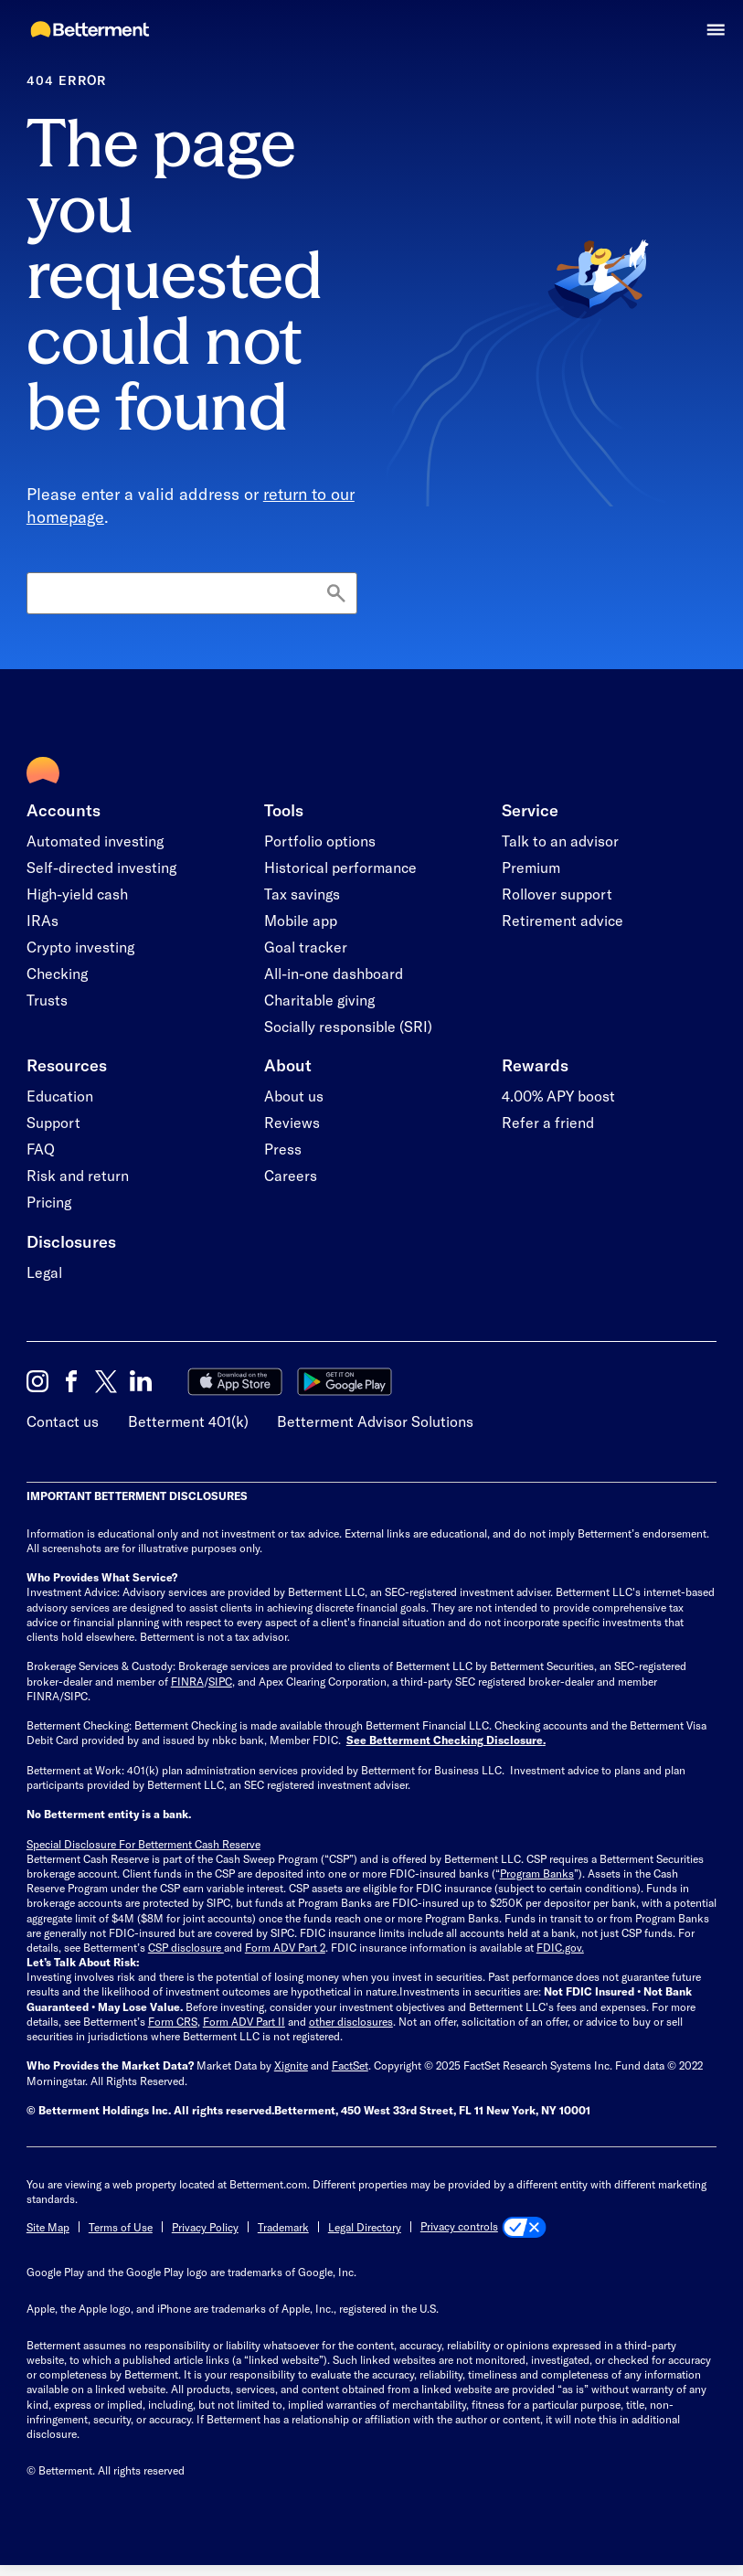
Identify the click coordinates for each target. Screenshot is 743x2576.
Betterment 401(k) (188, 1421)
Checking (57, 973)
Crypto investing (80, 946)
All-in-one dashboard (333, 973)
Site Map (48, 2226)
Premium (531, 867)
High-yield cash (77, 893)
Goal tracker (305, 946)
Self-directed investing (101, 867)
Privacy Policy (205, 2226)
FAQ (41, 1148)
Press (283, 1148)
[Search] (192, 593)
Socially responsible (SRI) (348, 1026)
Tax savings (302, 893)
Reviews (292, 1122)
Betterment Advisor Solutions (375, 1421)
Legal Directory (364, 2226)
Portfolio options (320, 840)
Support (53, 1122)
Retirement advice (562, 920)
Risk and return (78, 1175)
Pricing (49, 1201)
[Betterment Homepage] (90, 30)
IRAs (42, 920)
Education (60, 1095)
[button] (716, 29)
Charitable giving (319, 999)
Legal (44, 1272)
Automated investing (95, 840)
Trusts (47, 999)
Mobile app (300, 920)
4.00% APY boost (558, 1095)
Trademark (283, 2226)
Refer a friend (548, 1122)
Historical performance (340, 867)
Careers (290, 1175)
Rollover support (557, 893)
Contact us (63, 1421)
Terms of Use (121, 2226)
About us (294, 1095)
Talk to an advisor (560, 840)
